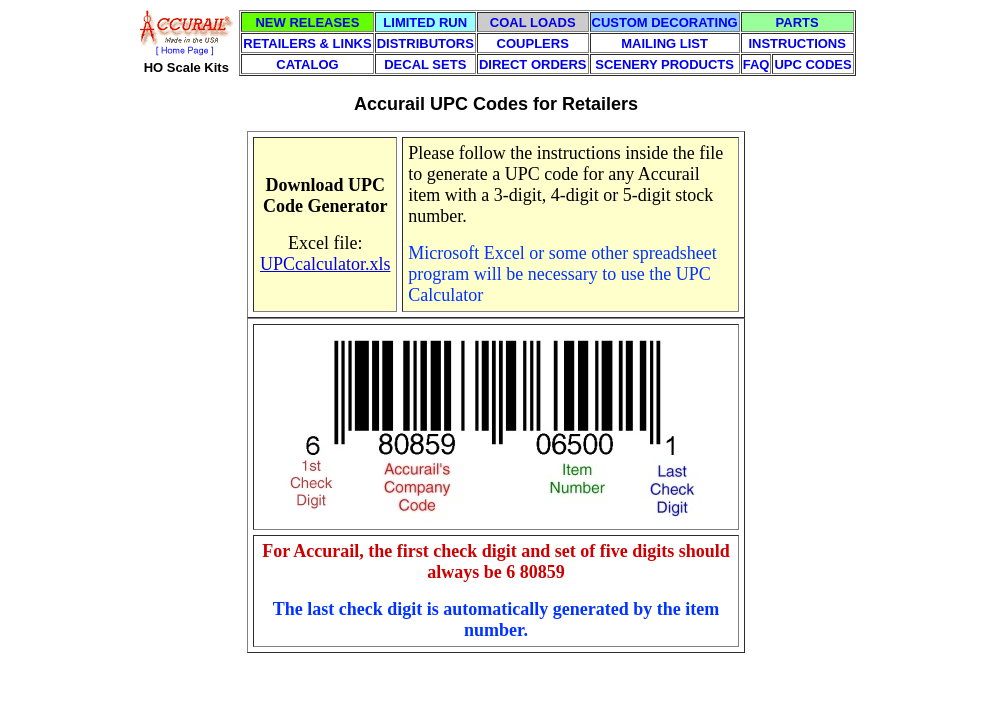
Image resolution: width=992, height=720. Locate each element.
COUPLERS (533, 43)
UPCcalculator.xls (325, 264)
